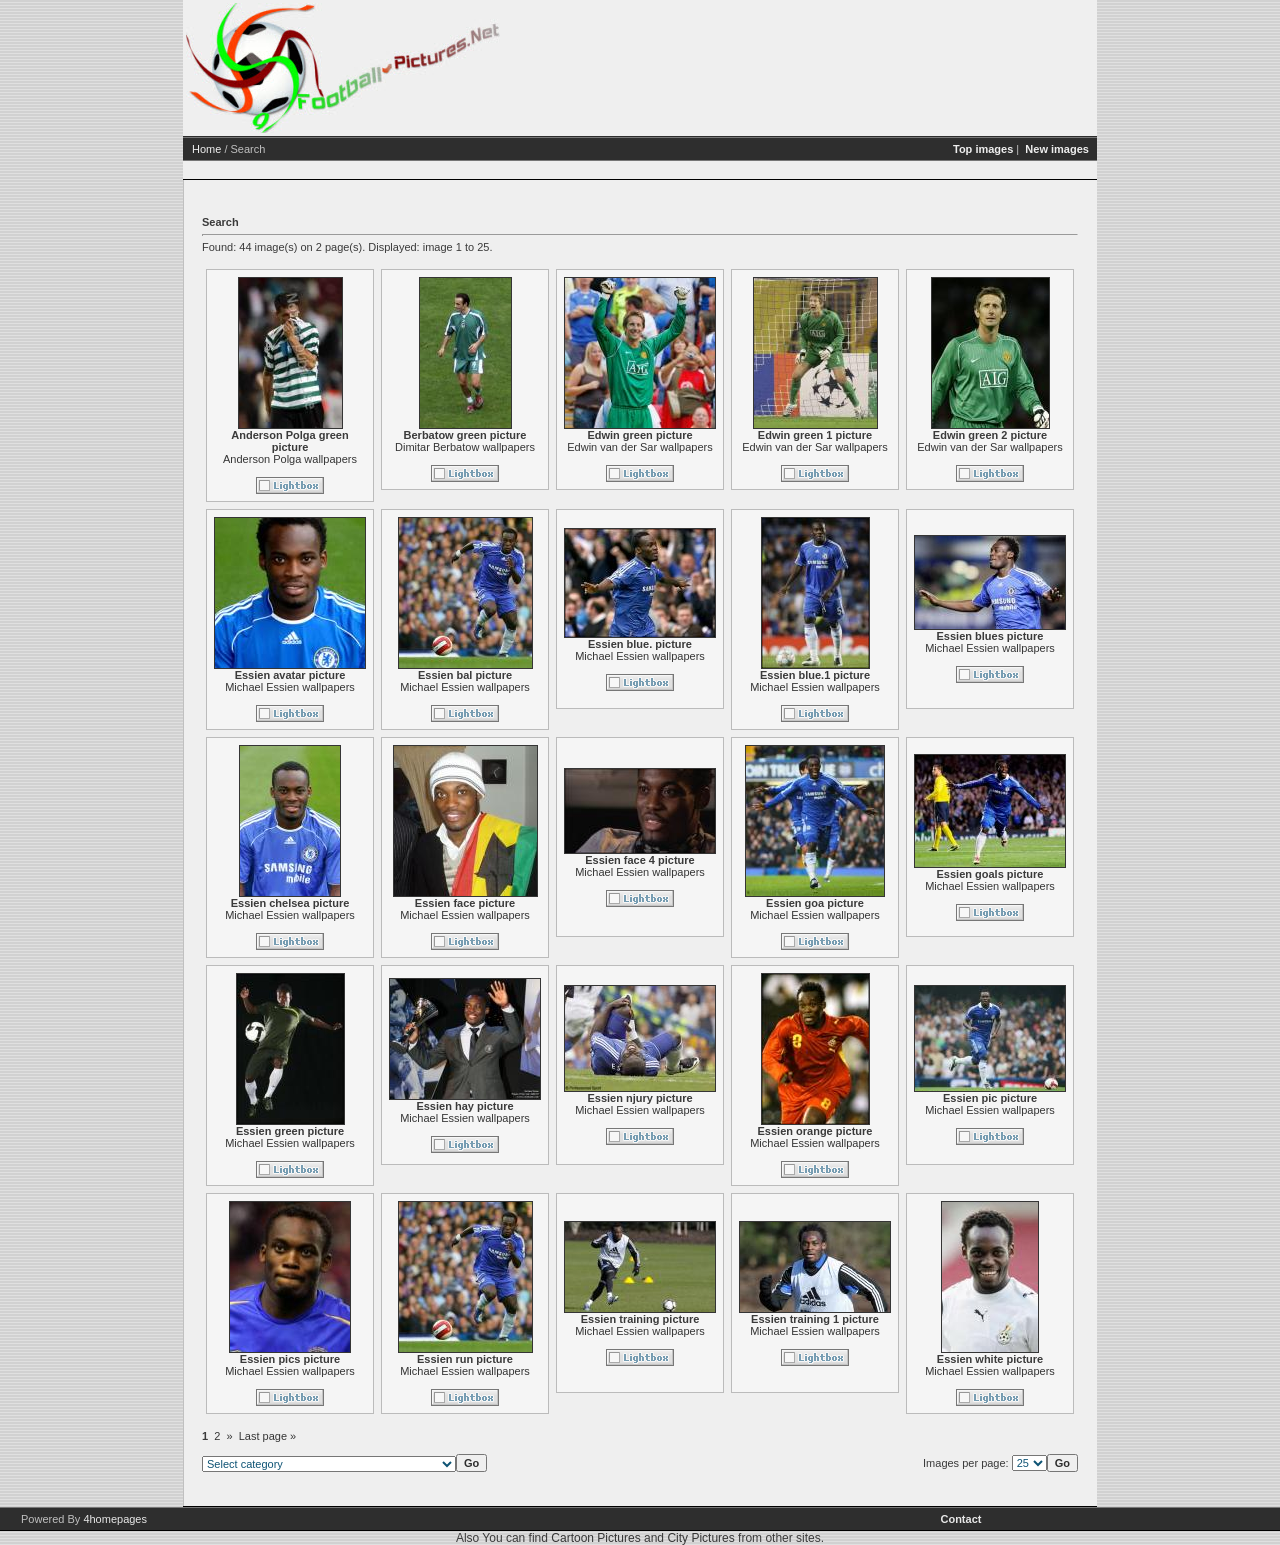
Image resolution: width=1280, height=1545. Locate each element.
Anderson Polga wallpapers (290, 459)
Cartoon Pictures (595, 1538)
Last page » (268, 1436)
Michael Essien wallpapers (290, 687)
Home (206, 149)
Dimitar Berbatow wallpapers (465, 447)
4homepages (115, 1519)
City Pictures (700, 1538)
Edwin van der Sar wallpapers (640, 447)
